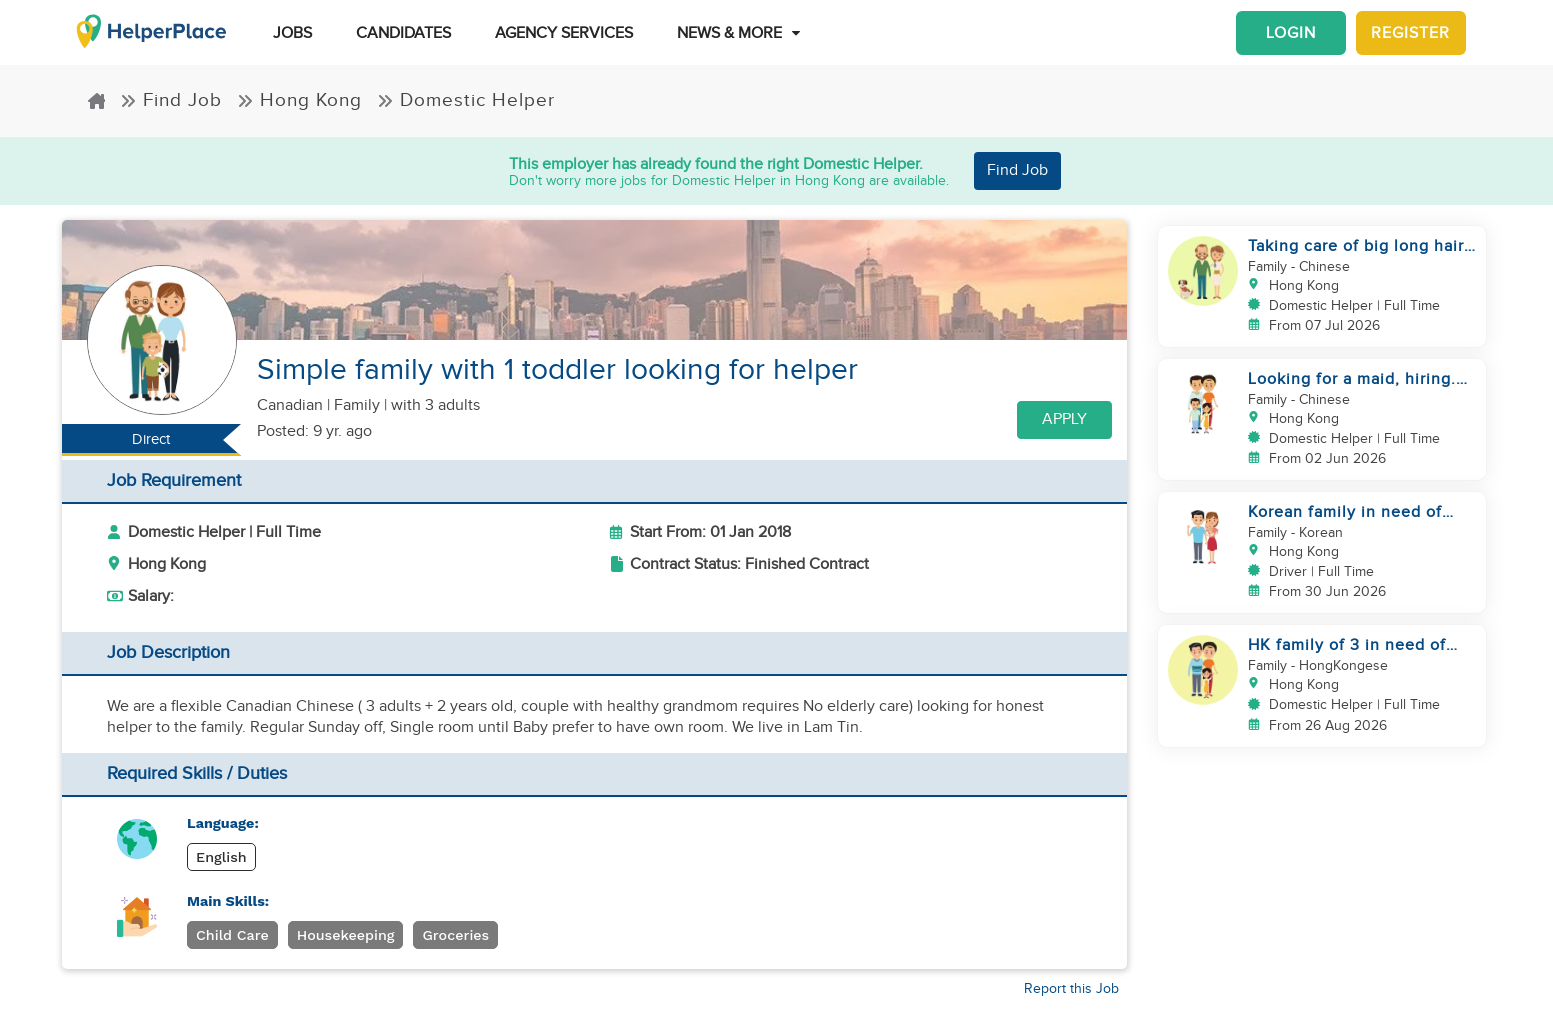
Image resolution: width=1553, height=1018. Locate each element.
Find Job (171, 100)
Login (1291, 33)
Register (1410, 33)
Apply (1064, 419)
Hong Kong (299, 100)
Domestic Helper (466, 100)
